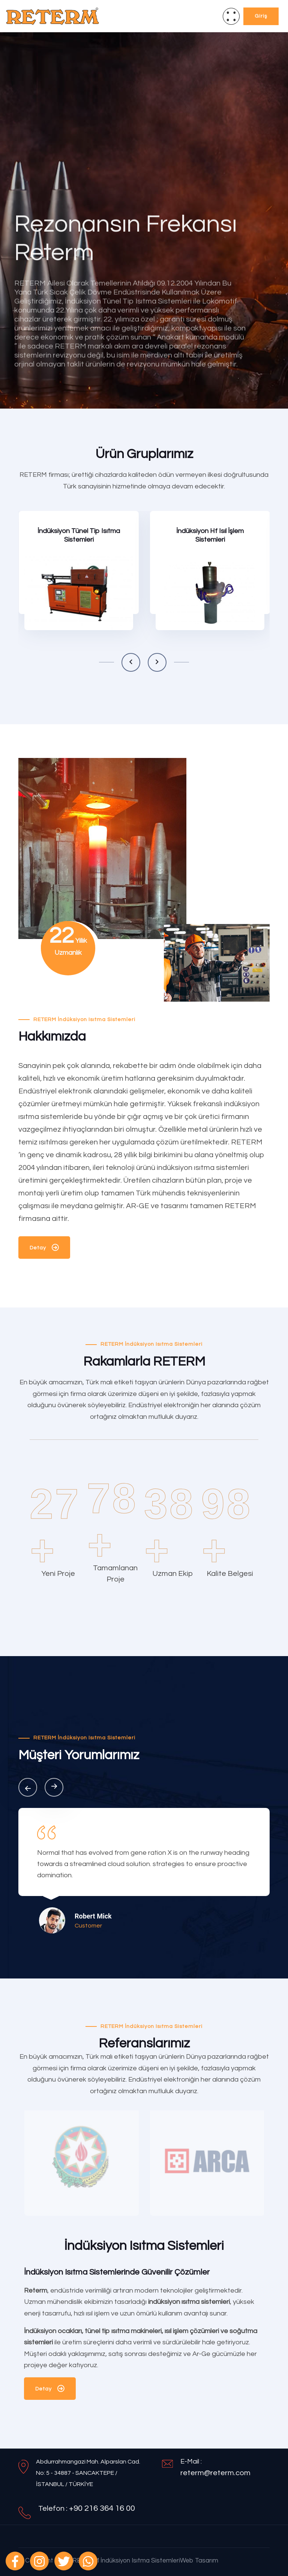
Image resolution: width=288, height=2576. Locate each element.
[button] (131, 662)
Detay (44, 1249)
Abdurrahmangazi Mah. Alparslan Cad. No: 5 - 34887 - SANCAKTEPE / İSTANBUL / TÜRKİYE (88, 2473)
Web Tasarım (199, 2560)
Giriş (261, 16)
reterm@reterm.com (215, 2473)
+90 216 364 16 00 (102, 2508)
